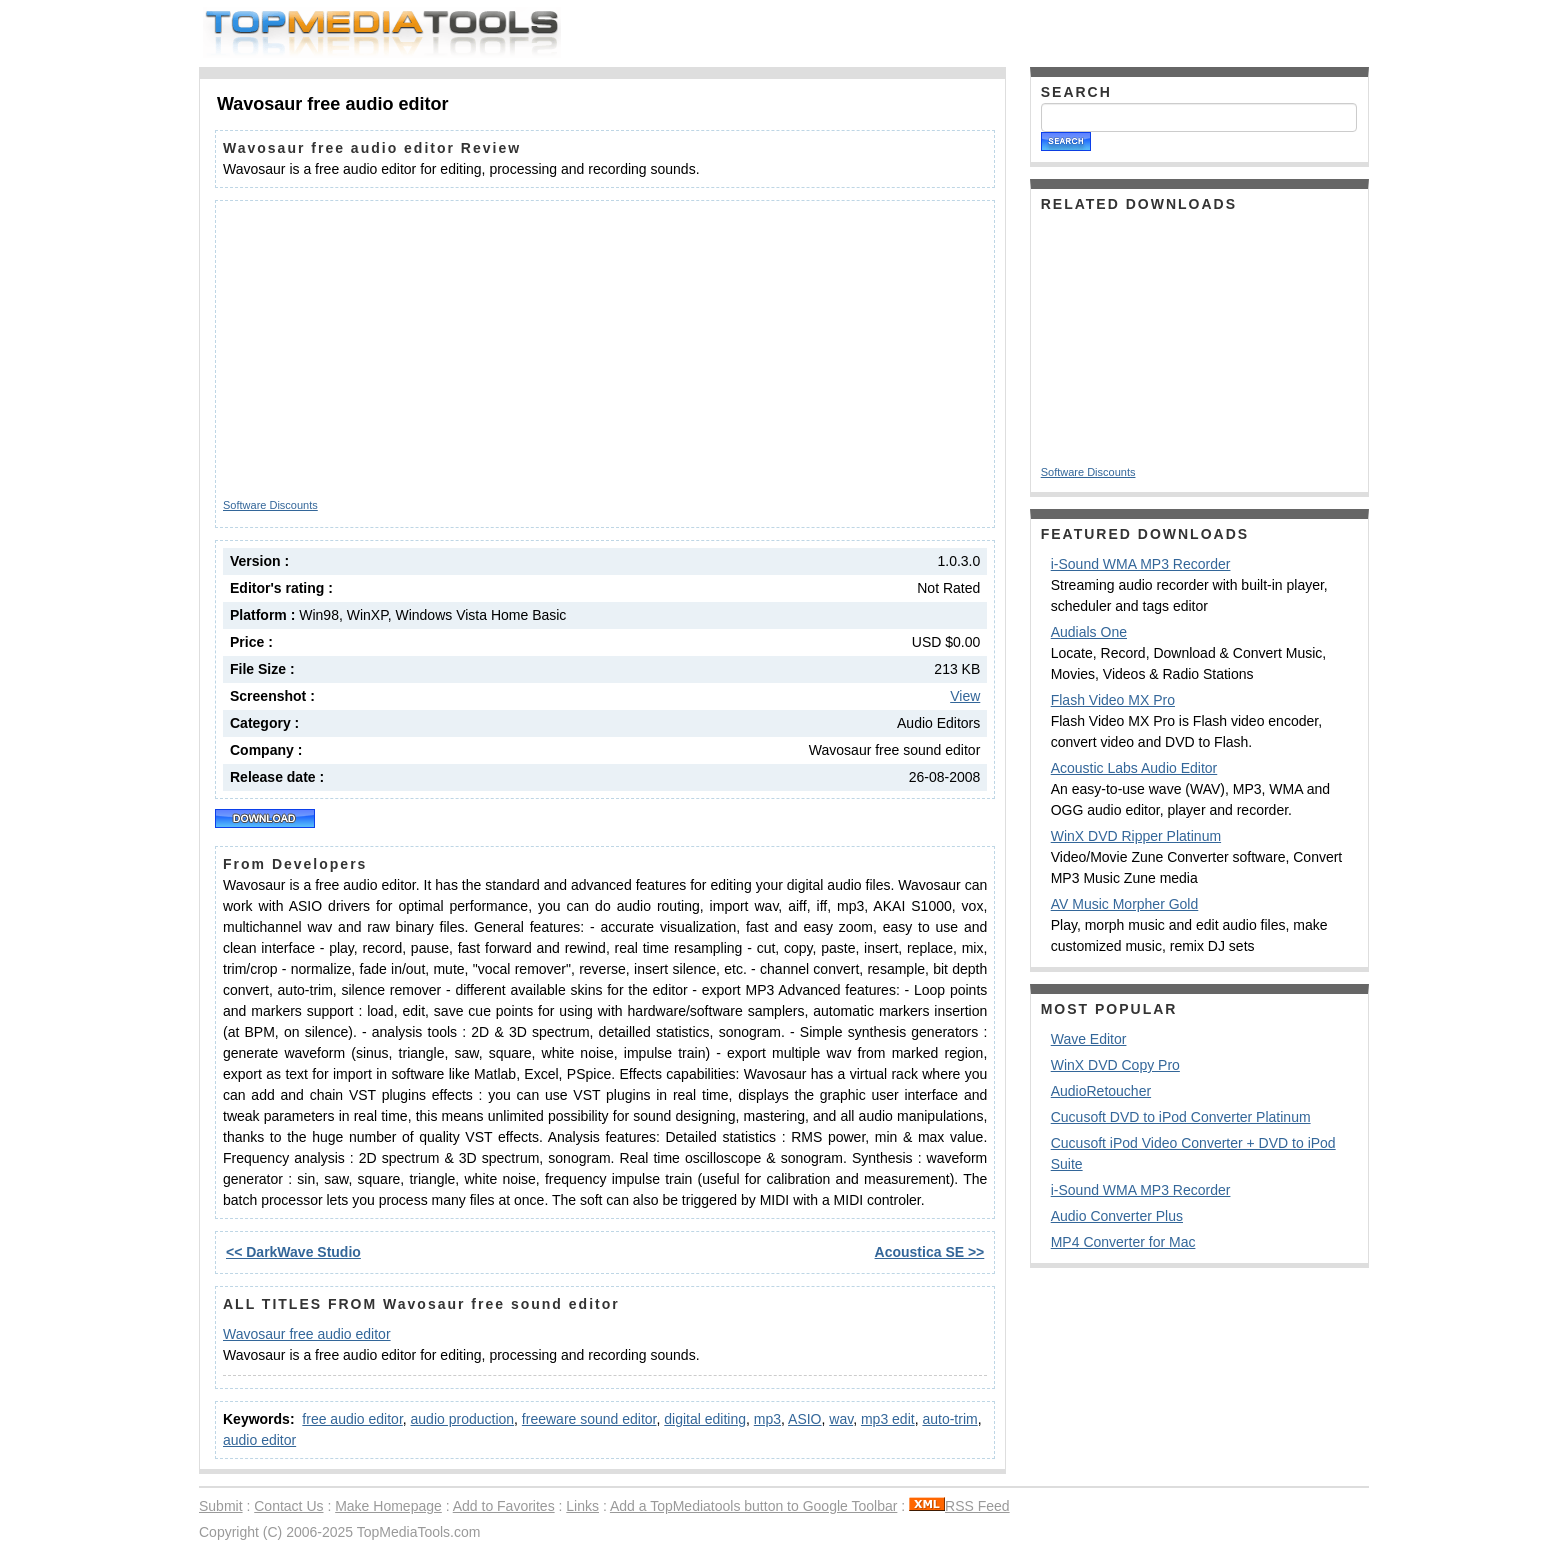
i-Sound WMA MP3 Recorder (1141, 564)
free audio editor (352, 1419)
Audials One (1089, 632)
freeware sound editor (589, 1419)
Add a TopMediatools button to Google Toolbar (753, 1506)
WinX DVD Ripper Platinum (1136, 836)
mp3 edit (888, 1419)
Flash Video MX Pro (1113, 700)
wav (841, 1419)
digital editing (705, 1419)
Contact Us (288, 1506)
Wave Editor (1089, 1039)
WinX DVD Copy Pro (1115, 1065)
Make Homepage (388, 1506)
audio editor (259, 1440)
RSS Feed (959, 1506)
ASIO (804, 1419)
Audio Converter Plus (1117, 1216)
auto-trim (949, 1419)
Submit (221, 1506)
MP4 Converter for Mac (1123, 1242)
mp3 (767, 1419)
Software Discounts (270, 505)
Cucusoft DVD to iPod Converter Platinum (1181, 1117)
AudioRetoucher (1101, 1091)
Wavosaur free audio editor (307, 1334)
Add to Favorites (504, 1506)
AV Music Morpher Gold (1125, 904)
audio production (463, 1419)
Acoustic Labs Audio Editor (1134, 768)
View (965, 696)
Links (582, 1506)
